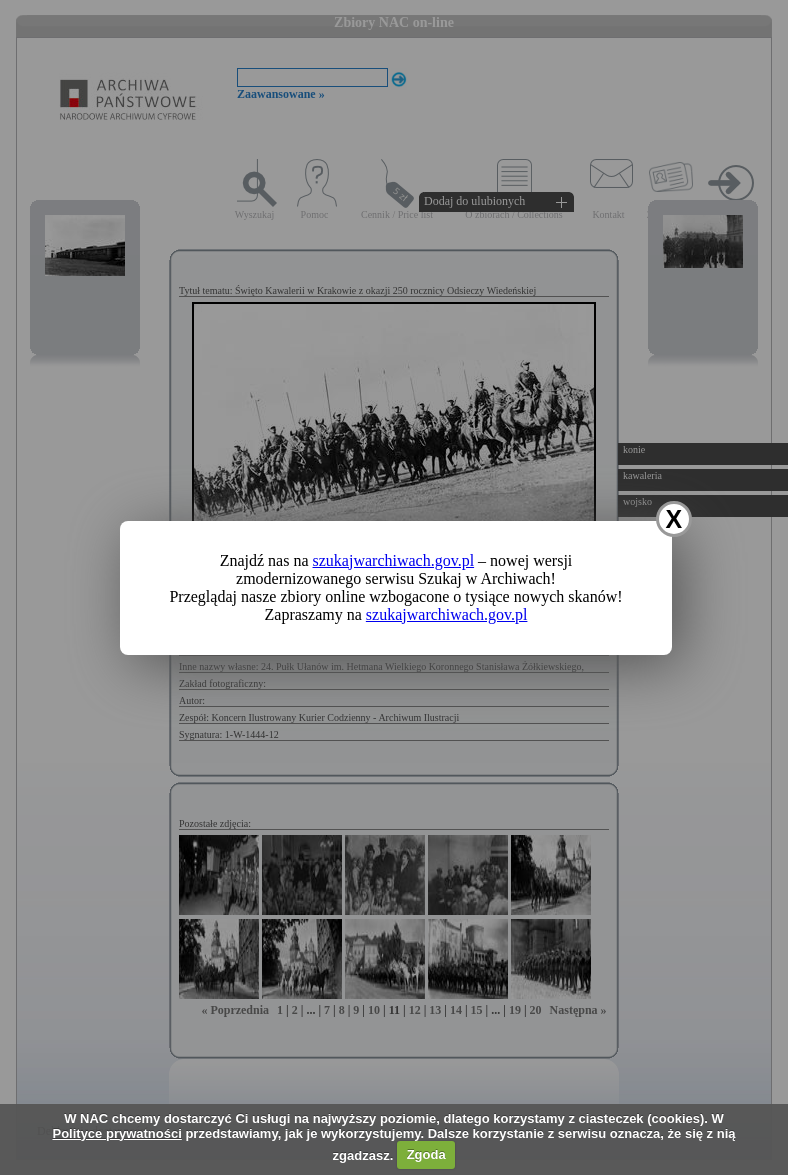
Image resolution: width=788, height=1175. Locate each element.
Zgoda (426, 1154)
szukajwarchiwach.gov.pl (394, 560)
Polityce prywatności (116, 1133)
